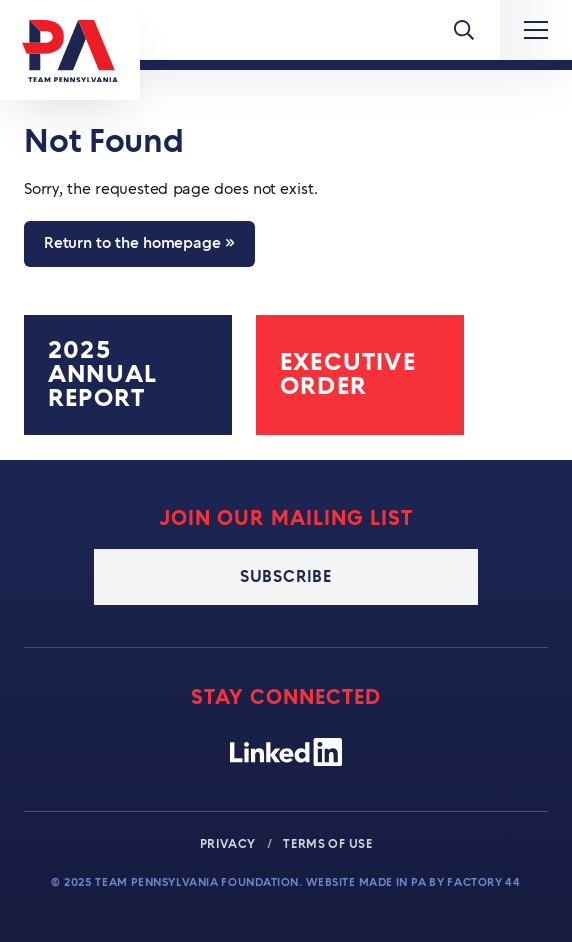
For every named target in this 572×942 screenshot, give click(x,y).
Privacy (229, 844)
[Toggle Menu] (464, 30)
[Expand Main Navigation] (536, 30)
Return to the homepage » (139, 243)
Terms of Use (327, 844)
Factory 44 (483, 882)
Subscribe (286, 577)
